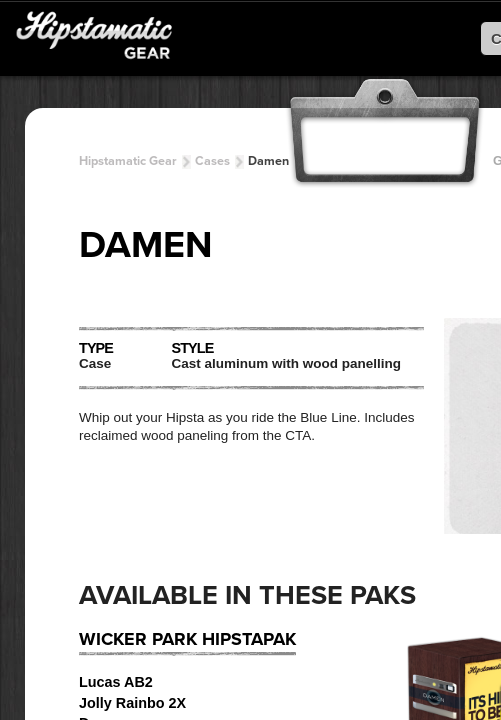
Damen (268, 161)
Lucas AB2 (116, 682)
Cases (212, 161)
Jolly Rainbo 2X (132, 703)
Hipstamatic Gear (128, 161)
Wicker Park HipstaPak (187, 639)
